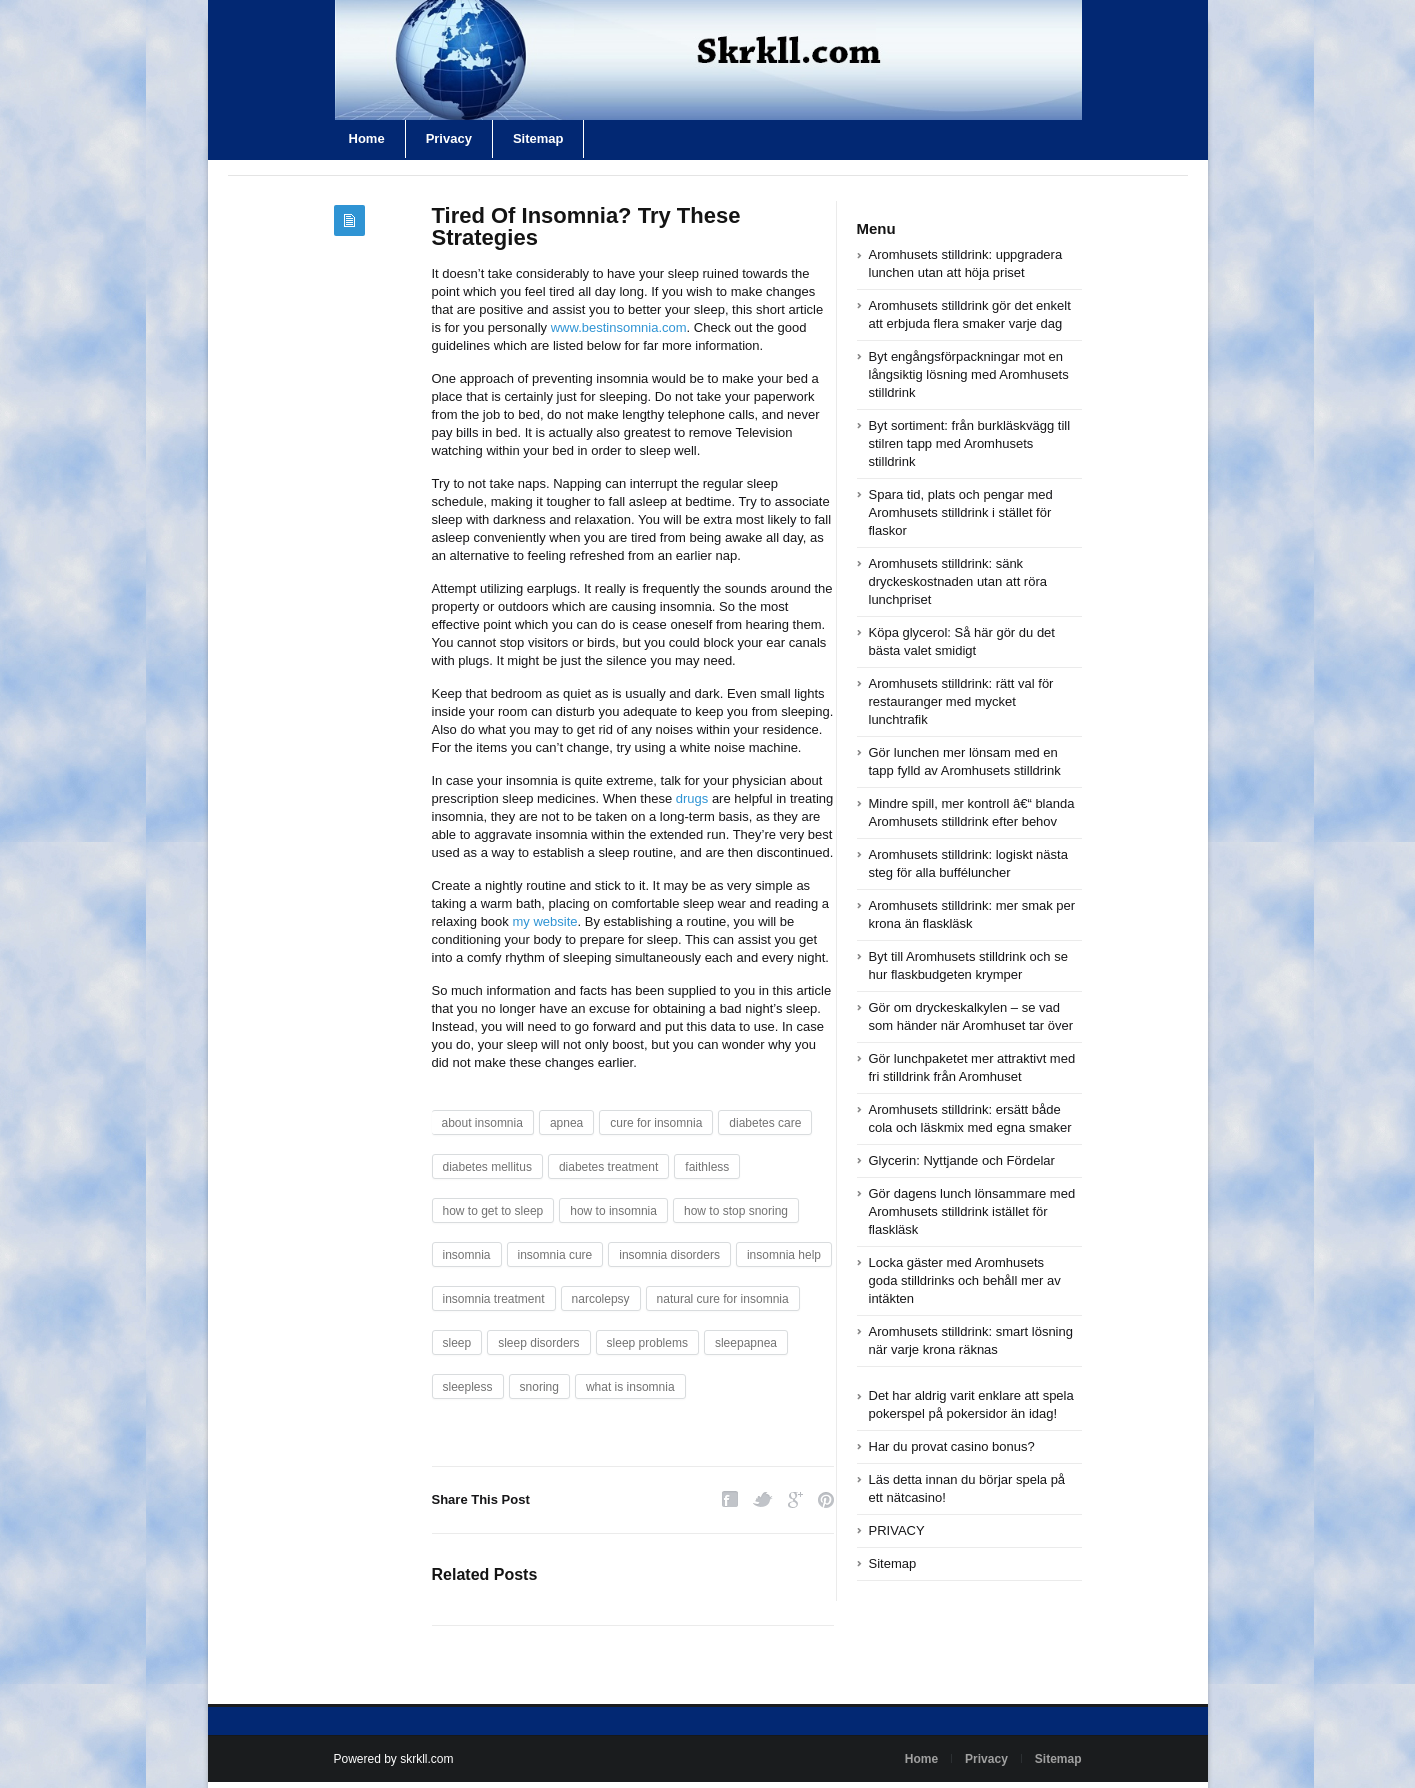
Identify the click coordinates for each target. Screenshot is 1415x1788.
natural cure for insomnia (723, 1299)
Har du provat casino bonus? (952, 1446)
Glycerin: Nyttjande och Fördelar (962, 1160)
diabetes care (765, 1123)
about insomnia (482, 1123)
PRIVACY (897, 1530)
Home (367, 138)
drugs (692, 798)
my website (544, 921)
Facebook (730, 1499)
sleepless (468, 1387)
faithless (707, 1167)
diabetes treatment (608, 1167)
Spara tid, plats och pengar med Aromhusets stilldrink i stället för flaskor (961, 512)
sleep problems (647, 1343)
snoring (539, 1387)
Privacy (449, 138)
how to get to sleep (493, 1211)
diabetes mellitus (487, 1167)
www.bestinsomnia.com (619, 327)
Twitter (763, 1499)
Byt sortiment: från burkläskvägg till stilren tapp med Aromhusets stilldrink (970, 443)
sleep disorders (538, 1343)
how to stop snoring (736, 1211)
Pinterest (826, 1499)
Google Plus (795, 1499)
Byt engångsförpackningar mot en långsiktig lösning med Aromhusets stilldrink (969, 374)
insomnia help (784, 1255)
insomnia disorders (669, 1255)
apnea (566, 1123)
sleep (457, 1343)
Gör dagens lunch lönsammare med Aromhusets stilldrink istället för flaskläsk (972, 1211)
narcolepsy (601, 1299)
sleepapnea (746, 1343)
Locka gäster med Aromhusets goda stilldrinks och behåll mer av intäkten (965, 1280)
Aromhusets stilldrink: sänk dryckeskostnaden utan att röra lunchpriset (958, 581)
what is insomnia (630, 1387)
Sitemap (538, 138)
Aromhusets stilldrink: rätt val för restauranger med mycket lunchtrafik (961, 701)
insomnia (467, 1255)
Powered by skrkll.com (394, 1759)
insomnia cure (555, 1255)
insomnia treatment (494, 1299)
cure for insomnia (656, 1123)
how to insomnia (613, 1211)
